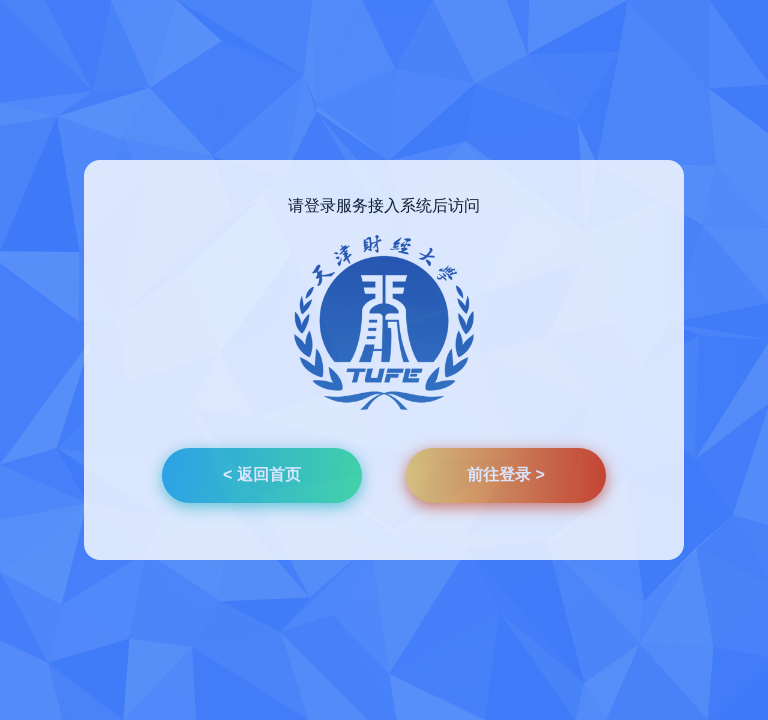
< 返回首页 (262, 474)
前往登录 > (506, 474)
